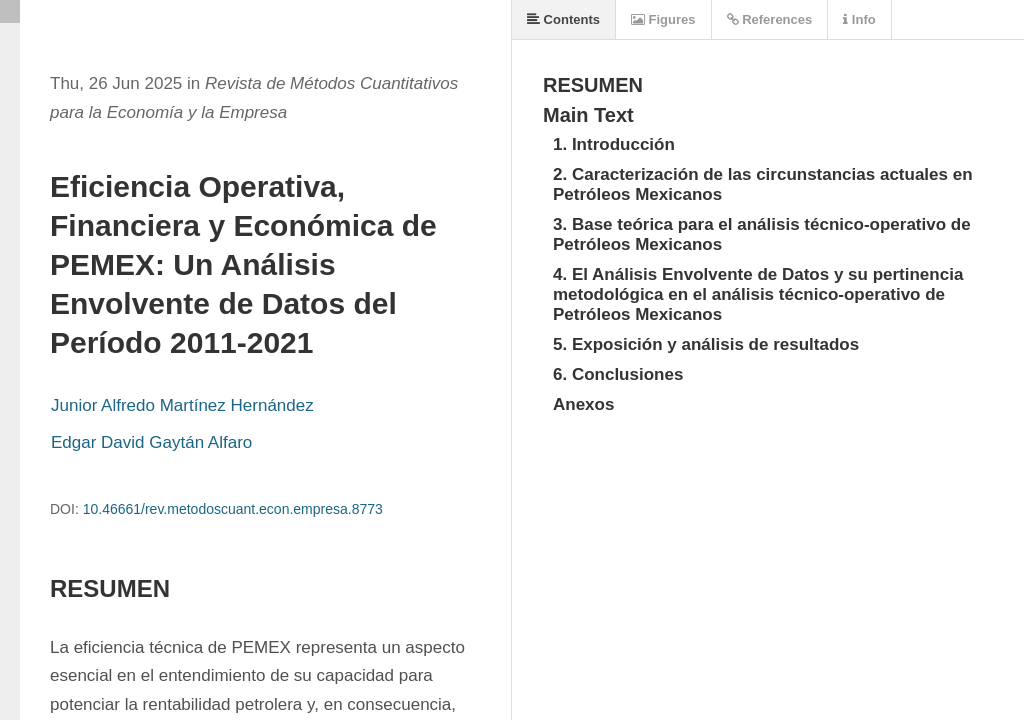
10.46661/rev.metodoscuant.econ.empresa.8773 (233, 509)
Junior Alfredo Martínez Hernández (182, 405)
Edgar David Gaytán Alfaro (151, 442)
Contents (563, 19)
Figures (663, 19)
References (770, 19)
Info (859, 19)
